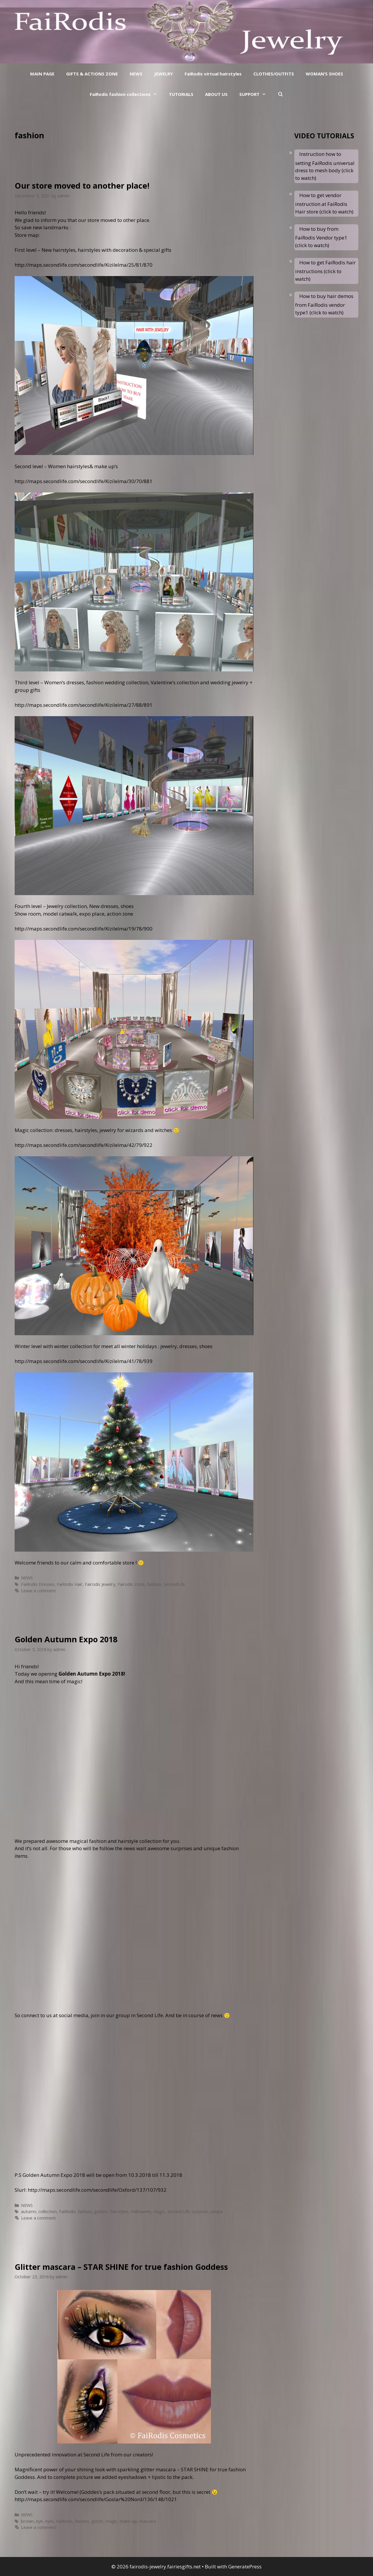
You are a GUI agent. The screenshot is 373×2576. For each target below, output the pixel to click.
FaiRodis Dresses (37, 1584)
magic (159, 2211)
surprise (200, 2211)
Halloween (141, 2211)
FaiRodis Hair (69, 1584)
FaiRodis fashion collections (126, 94)
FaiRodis (67, 2211)
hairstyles (119, 2211)
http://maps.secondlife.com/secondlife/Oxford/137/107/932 (97, 2189)
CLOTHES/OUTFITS (273, 74)
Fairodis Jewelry (100, 1584)
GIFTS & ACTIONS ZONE (92, 74)
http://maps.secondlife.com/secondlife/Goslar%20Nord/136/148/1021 (96, 2499)
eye (39, 2521)
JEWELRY (163, 74)
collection (47, 2211)
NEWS (136, 74)
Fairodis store (131, 1584)
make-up (128, 2521)
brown (27, 2521)
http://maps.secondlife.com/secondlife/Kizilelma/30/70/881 (83, 481)
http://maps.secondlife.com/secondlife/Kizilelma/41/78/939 (83, 1361)
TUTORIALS (181, 94)
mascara (147, 2521)
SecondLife (174, 1584)
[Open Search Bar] (280, 94)
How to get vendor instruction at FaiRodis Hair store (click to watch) (324, 203)
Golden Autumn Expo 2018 (66, 1639)
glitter (97, 2521)
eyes (49, 2521)
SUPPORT (255, 94)
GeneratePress (245, 2566)
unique (216, 2211)
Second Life (178, 2211)
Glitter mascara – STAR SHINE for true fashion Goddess (121, 2266)
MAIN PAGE (42, 74)
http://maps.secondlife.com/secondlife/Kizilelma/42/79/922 (83, 1145)
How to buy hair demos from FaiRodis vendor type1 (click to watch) (324, 304)
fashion (154, 1584)
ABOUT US (216, 94)
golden (101, 2211)
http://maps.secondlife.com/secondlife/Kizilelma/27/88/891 (83, 705)
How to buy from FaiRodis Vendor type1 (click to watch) (321, 237)
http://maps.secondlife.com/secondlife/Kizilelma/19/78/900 (83, 928)
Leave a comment (38, 1590)
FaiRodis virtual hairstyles (213, 74)
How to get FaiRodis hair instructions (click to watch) (325, 270)
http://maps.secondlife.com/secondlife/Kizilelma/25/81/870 (83, 264)
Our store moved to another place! (82, 185)
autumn (28, 2211)
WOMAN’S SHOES (324, 74)
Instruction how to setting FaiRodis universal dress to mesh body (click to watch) (325, 166)
